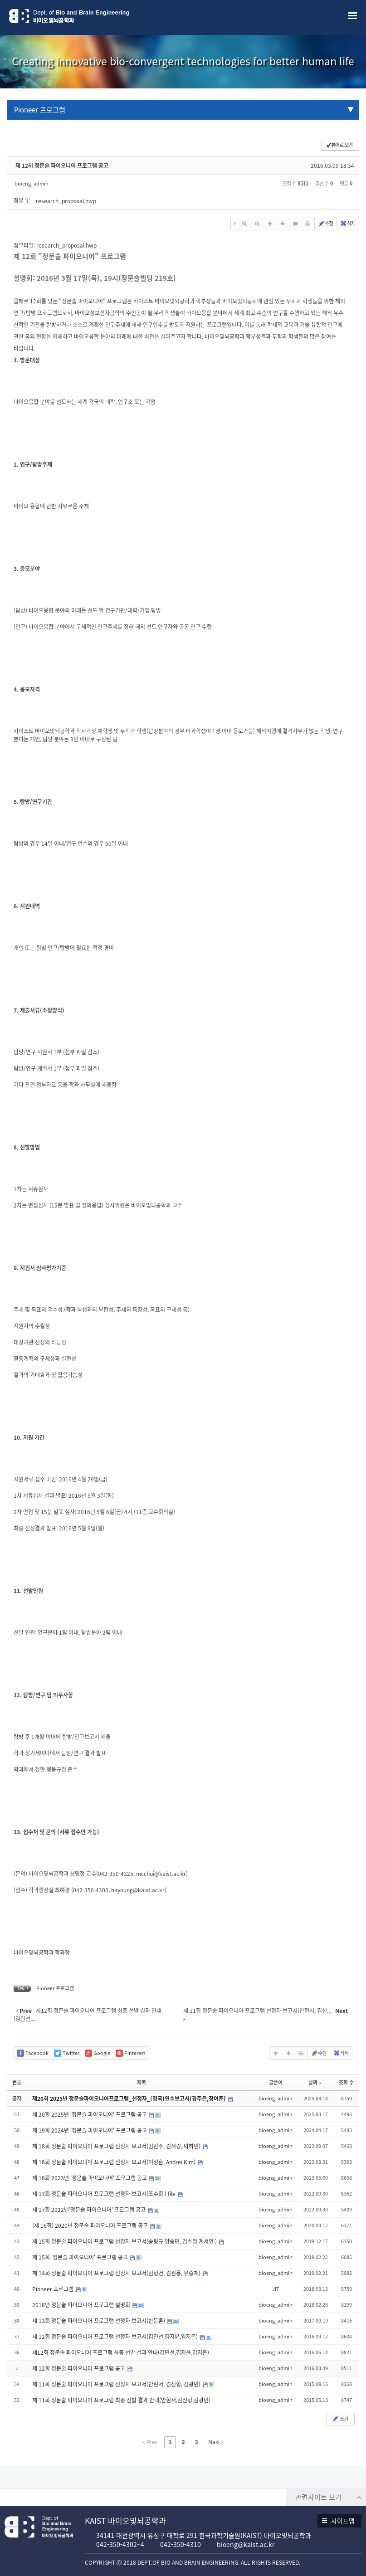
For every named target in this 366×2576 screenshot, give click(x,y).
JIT (275, 2289)
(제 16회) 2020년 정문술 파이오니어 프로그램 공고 (90, 2225)
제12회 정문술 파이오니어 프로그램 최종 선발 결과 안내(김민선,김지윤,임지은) (120, 2352)
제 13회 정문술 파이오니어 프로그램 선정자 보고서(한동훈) (99, 2321)
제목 (141, 2082)
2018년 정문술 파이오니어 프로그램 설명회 (82, 2305)
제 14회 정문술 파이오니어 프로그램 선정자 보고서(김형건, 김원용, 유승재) (117, 2273)
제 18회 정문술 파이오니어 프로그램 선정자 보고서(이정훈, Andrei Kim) (114, 2162)
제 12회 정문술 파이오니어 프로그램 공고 (61, 165)
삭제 (347, 223)
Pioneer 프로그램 (39, 110)
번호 (16, 2082)
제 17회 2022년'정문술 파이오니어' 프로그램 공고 (89, 2210)
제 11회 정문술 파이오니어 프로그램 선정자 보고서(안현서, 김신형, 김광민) (117, 2384)
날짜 (315, 2082)
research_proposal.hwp (66, 201)
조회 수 (346, 2082)
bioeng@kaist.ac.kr (245, 2544)
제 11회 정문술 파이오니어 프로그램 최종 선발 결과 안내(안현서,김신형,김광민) (121, 2400)
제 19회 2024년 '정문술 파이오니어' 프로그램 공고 (90, 2130)
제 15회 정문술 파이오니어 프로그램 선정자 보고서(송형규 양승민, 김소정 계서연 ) (125, 2241)
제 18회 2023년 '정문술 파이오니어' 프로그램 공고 (90, 2178)
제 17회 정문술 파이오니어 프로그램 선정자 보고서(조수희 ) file (104, 2194)
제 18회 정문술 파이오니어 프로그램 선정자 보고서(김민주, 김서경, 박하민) (117, 2146)
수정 (325, 223)
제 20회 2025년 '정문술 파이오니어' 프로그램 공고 (90, 2114)
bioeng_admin (32, 183)
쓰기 (340, 2419)
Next (216, 2442)
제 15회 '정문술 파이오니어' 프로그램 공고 (80, 2257)
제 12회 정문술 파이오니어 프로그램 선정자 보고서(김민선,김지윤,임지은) (115, 2337)
